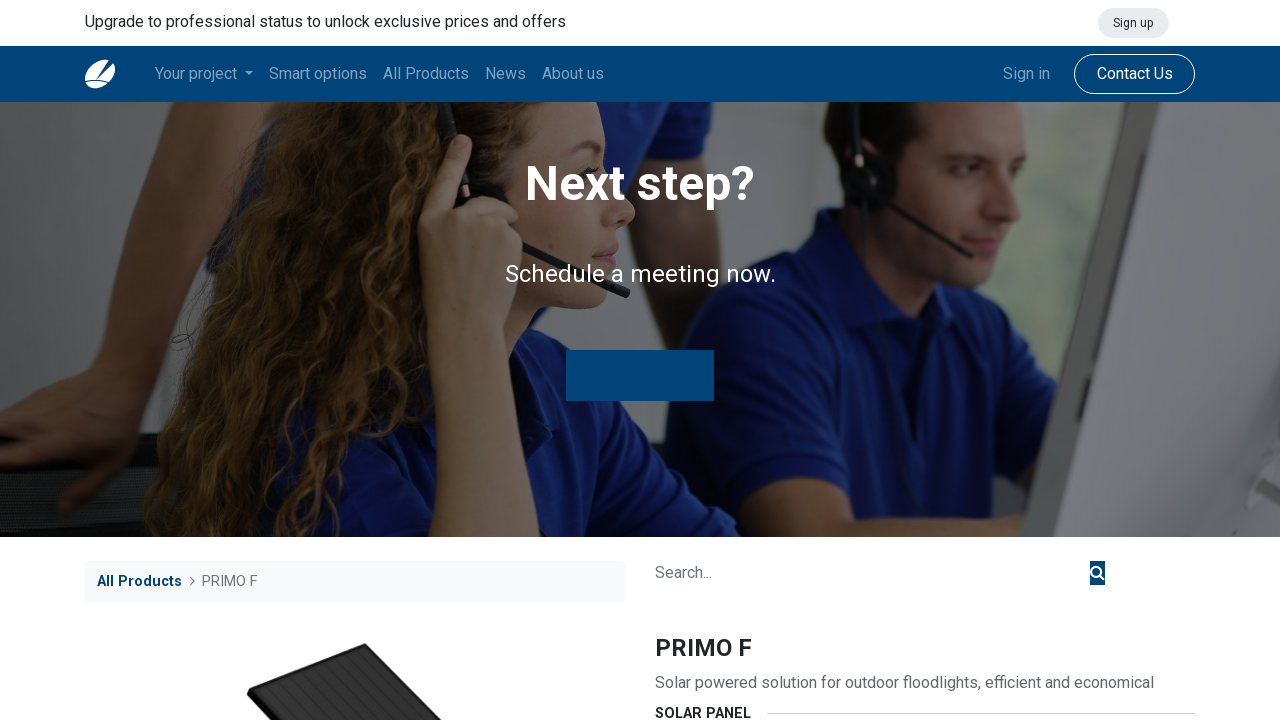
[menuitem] (318, 74)
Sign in (1026, 73)
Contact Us (1134, 73)
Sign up (1133, 23)
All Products (139, 581)
